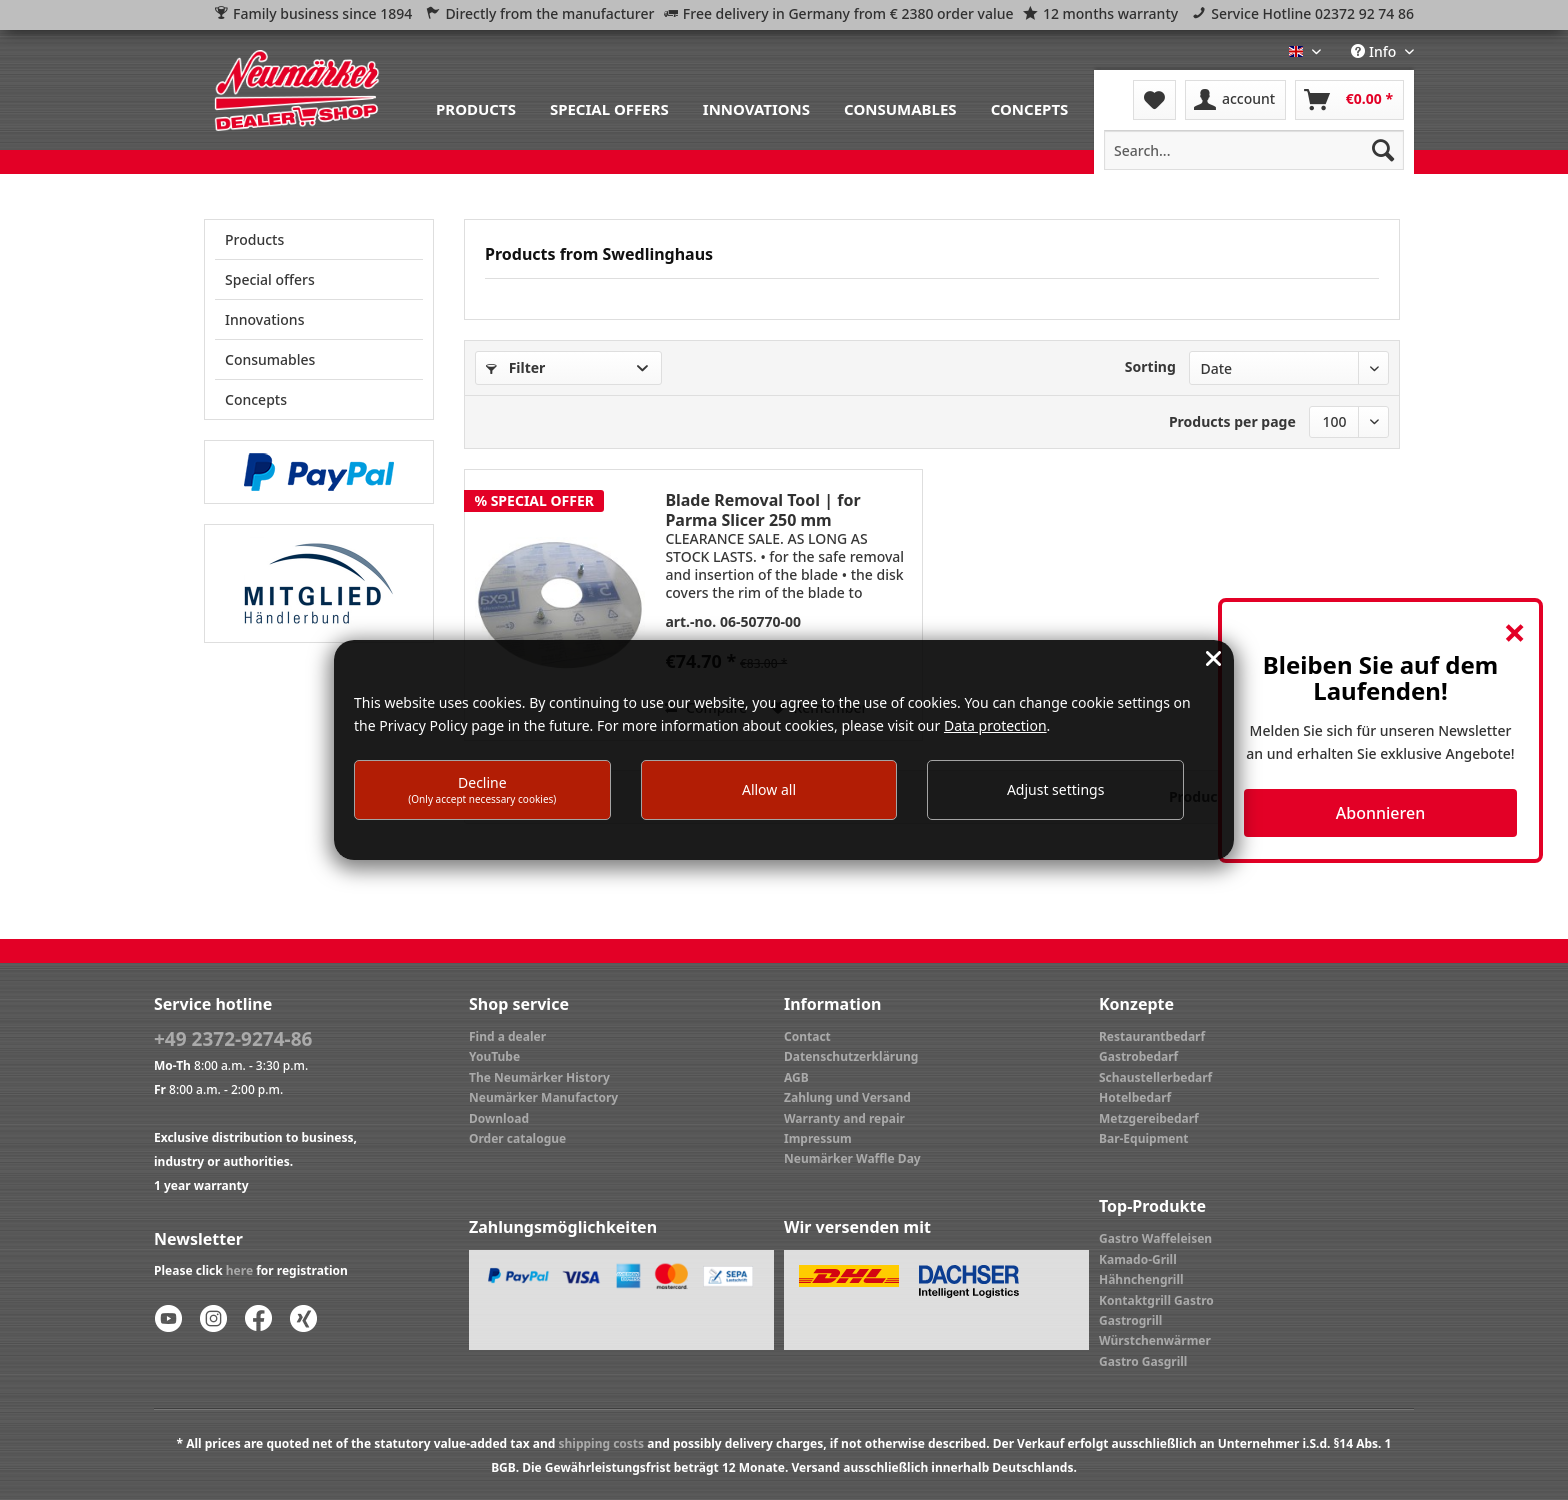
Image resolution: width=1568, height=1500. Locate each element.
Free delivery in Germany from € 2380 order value (848, 13)
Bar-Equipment (1144, 1138)
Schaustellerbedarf (1155, 1077)
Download (499, 1118)
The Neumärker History (539, 1077)
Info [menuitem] (1375, 51)
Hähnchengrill (1141, 1279)
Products (254, 239)
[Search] (1383, 150)
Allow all (769, 789)
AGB (796, 1077)
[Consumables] (900, 107)
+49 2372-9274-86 (233, 1039)
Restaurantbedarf (1152, 1036)
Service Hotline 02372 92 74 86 (1312, 13)
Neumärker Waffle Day (852, 1158)
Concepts (256, 399)
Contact (807, 1036)
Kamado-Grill (1138, 1259)
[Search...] (1254, 150)
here (239, 1270)
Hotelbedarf (1135, 1097)
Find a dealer (507, 1036)
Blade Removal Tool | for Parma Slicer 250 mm (762, 510)
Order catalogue (517, 1138)
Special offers (270, 279)
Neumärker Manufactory (543, 1097)
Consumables (270, 359)
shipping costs (601, 1443)
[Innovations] (756, 107)
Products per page (1232, 421)
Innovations (264, 319)
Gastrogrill (1130, 1320)
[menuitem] (476, 107)
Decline (482, 789)
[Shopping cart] (1349, 100)
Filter (515, 367)
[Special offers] (609, 107)
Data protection (995, 725)
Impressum (818, 1138)
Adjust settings (1056, 789)
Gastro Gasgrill (1143, 1361)
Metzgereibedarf (1149, 1118)
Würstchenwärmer (1155, 1340)
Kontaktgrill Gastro (1156, 1300)
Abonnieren (1380, 813)
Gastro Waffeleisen (1155, 1238)
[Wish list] (1154, 100)
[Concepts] (1030, 107)
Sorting (1150, 366)
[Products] (476, 107)
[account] (1235, 100)
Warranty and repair (844, 1118)
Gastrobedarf (1138, 1056)
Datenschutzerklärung (851, 1056)
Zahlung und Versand (847, 1097)
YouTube (494, 1056)
